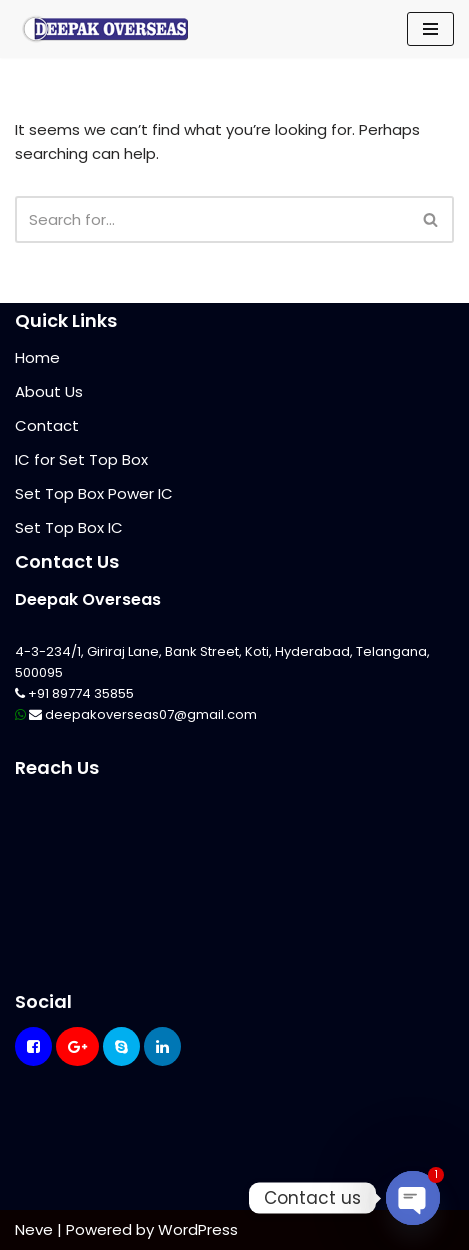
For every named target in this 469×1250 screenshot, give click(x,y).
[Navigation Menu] (430, 29)
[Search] (212, 219)
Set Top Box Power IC (94, 493)
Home (37, 357)
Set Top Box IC (69, 527)
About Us (49, 391)
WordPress (198, 1229)
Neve (34, 1229)
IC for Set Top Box (81, 459)
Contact (47, 425)
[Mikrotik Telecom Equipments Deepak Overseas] (105, 29)
